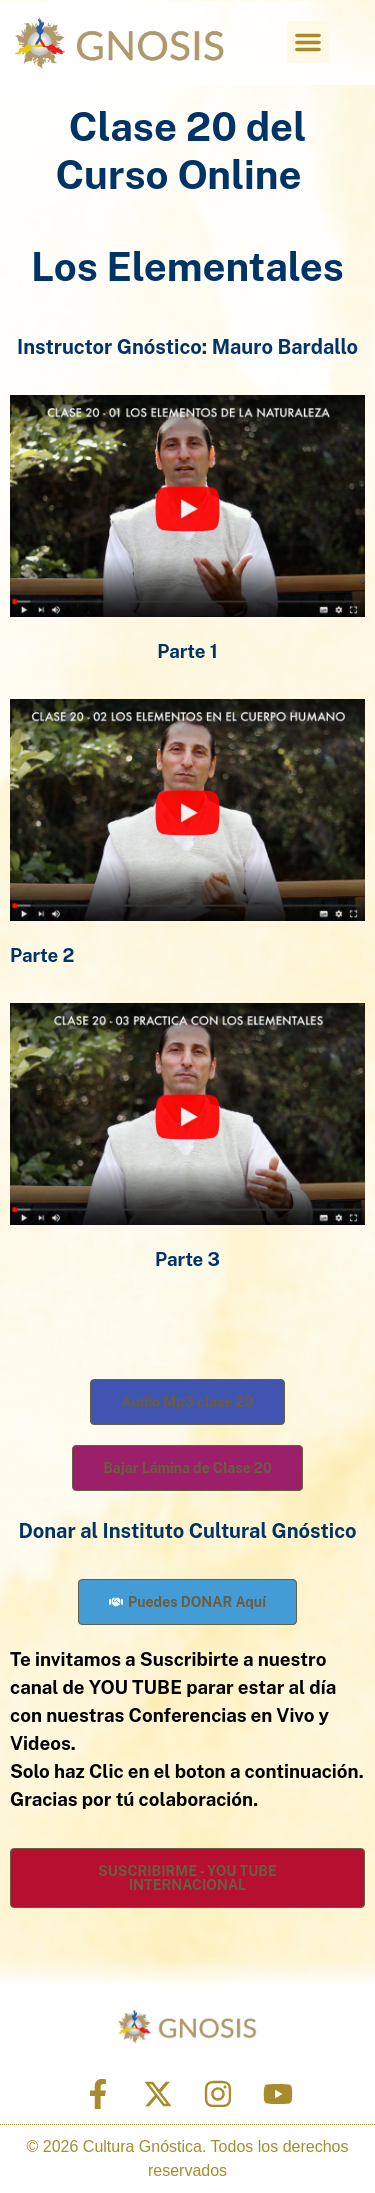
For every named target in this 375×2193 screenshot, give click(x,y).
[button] (308, 42)
